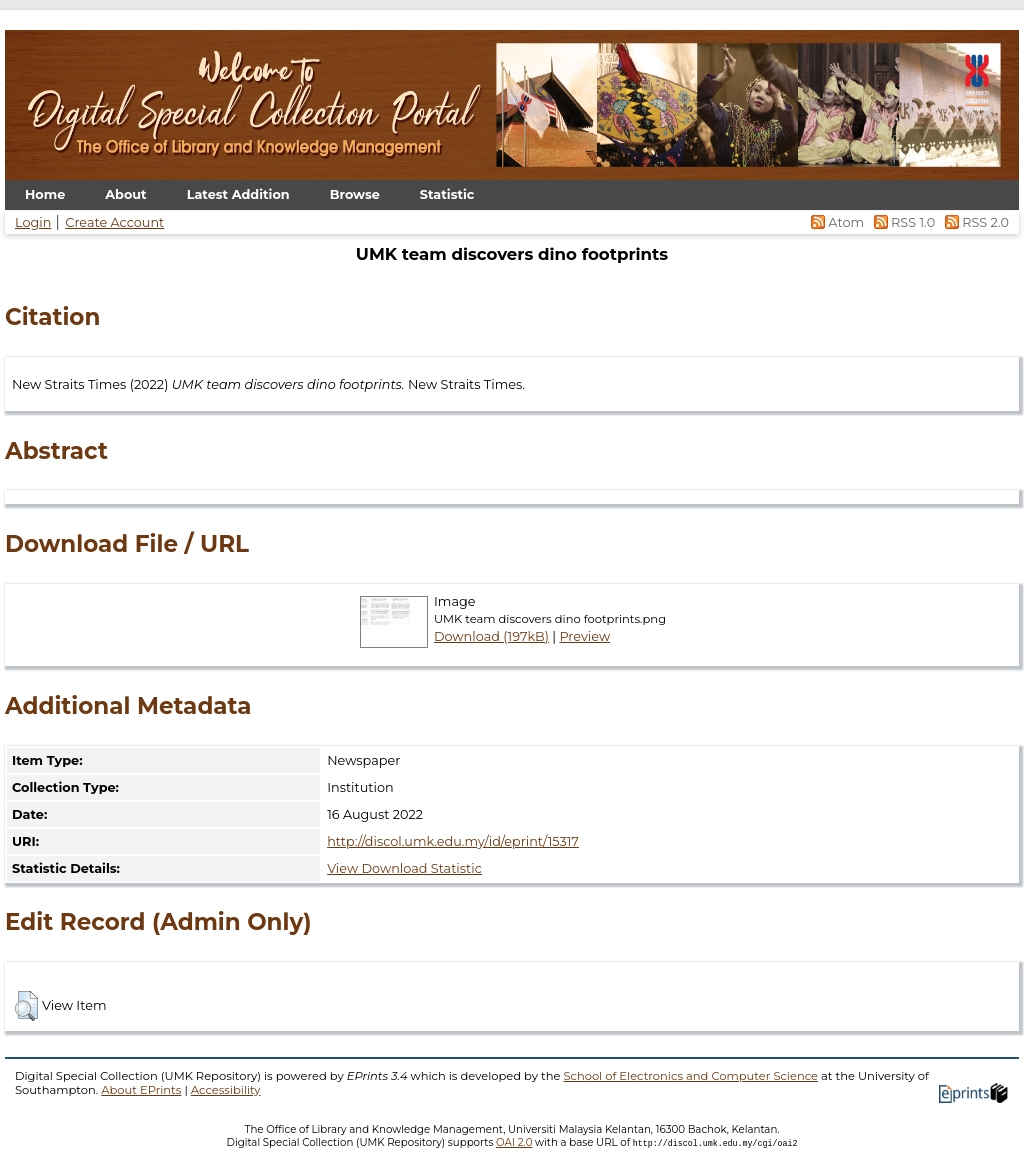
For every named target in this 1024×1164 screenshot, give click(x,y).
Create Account (114, 222)
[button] (26, 1006)
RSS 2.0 (973, 222)
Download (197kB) (491, 636)
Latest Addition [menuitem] (238, 194)
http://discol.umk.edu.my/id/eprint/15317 (453, 841)
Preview (584, 636)
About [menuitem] (125, 194)
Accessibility (226, 1090)
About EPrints (141, 1090)
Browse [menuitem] (355, 194)
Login (33, 222)
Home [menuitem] (45, 194)
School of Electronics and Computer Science (690, 1076)
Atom (836, 222)
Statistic (447, 194)
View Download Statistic (404, 868)
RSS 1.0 (902, 222)
